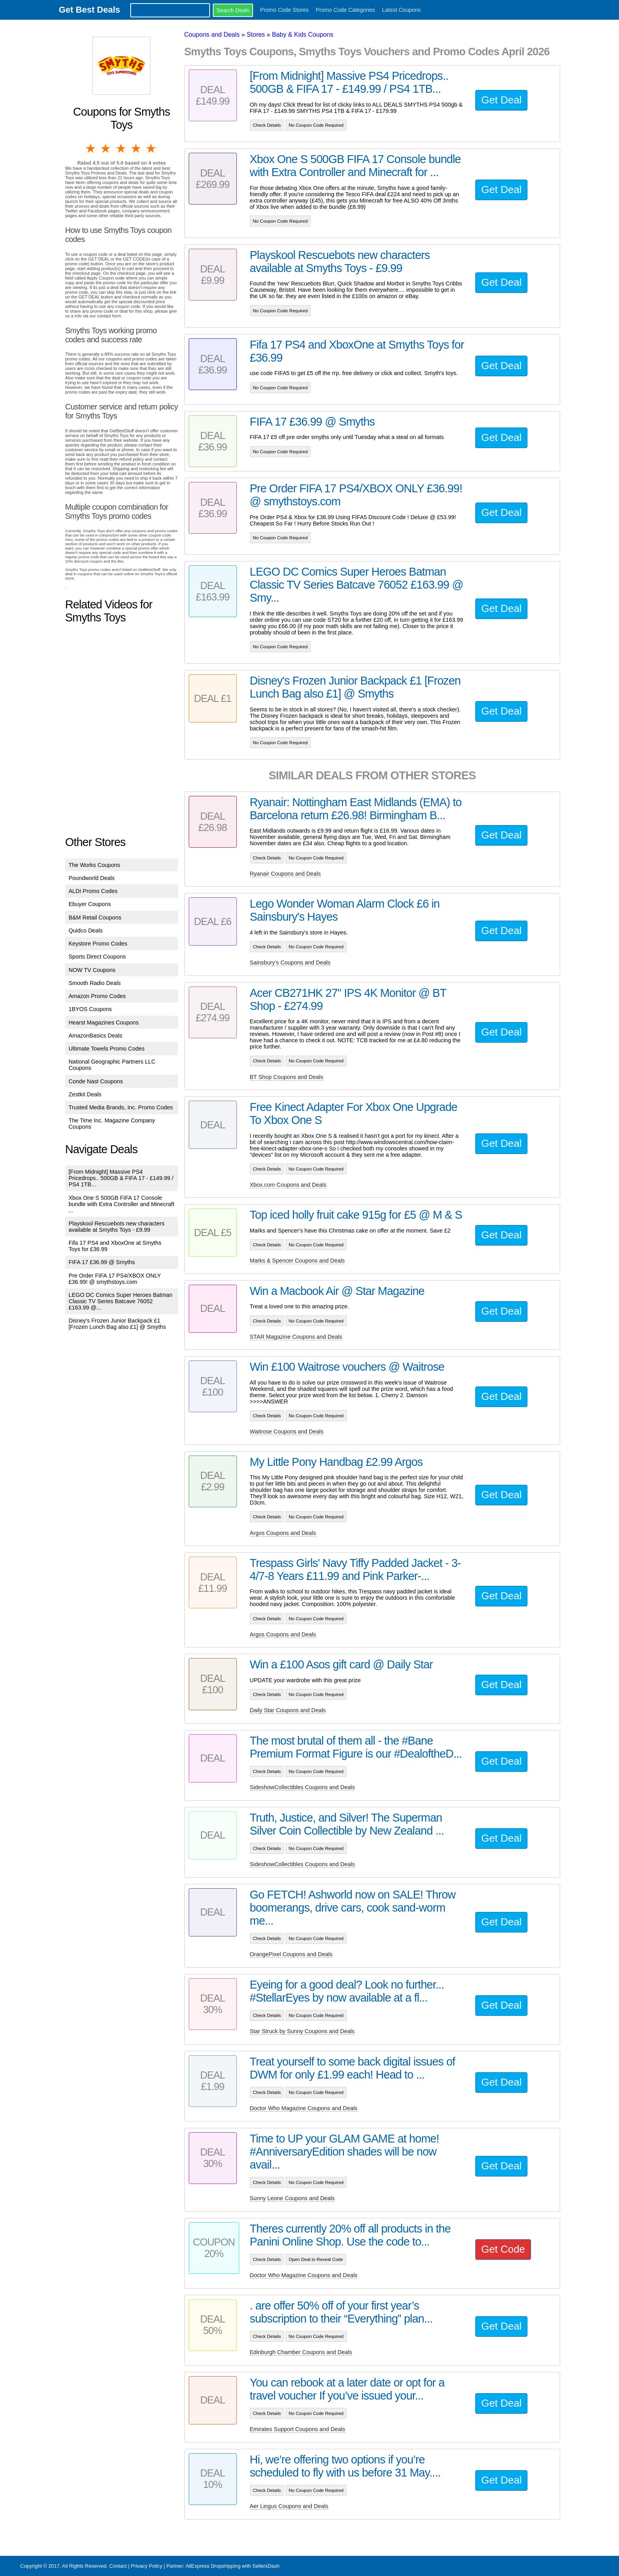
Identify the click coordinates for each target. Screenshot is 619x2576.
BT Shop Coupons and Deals (286, 1077)
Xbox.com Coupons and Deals (288, 1185)
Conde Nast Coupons (96, 1081)
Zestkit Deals (85, 1094)
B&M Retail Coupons (95, 917)
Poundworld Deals (92, 878)
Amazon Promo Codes (97, 996)
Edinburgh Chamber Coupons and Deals (301, 2352)
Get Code (503, 2249)
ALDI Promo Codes (93, 891)
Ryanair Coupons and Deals (285, 874)
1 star (91, 148)
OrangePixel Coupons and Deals (291, 1954)
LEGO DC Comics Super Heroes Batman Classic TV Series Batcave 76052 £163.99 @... (121, 1301)
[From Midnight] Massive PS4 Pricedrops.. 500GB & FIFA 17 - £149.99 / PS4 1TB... (121, 1178)
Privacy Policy (146, 2566)
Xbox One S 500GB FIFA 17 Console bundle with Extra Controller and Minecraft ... (121, 1204)
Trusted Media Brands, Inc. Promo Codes (121, 1107)
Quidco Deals (86, 930)
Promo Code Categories (345, 10)
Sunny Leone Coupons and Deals (292, 2198)
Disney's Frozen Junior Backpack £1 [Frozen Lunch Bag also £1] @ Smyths (117, 1323)
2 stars (106, 148)
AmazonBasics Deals (95, 1035)
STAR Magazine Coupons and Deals (296, 1337)
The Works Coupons (94, 865)
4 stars (136, 148)
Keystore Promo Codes (98, 943)
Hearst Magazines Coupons (104, 1022)
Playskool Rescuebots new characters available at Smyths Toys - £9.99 (117, 1226)
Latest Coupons (401, 10)
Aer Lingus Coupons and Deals (289, 2506)
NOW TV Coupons (92, 970)
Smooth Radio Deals (95, 983)
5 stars (151, 148)
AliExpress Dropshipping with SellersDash (232, 2566)
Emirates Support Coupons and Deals (297, 2429)
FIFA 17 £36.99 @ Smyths (102, 1262)
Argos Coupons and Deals (283, 1533)
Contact (118, 2566)
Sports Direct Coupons (97, 956)
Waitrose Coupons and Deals (287, 1431)
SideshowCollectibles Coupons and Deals (302, 1787)
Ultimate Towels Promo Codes (106, 1048)
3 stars (121, 148)
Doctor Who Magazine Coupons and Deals (304, 2108)
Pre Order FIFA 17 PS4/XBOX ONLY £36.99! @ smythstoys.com (115, 1278)
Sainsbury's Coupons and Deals (290, 962)
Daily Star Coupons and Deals (288, 1710)
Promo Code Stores (284, 10)
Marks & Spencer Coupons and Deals (297, 1260)
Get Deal (501, 99)
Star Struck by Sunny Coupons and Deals (302, 2031)
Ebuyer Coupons (90, 904)
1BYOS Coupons (90, 1009)
